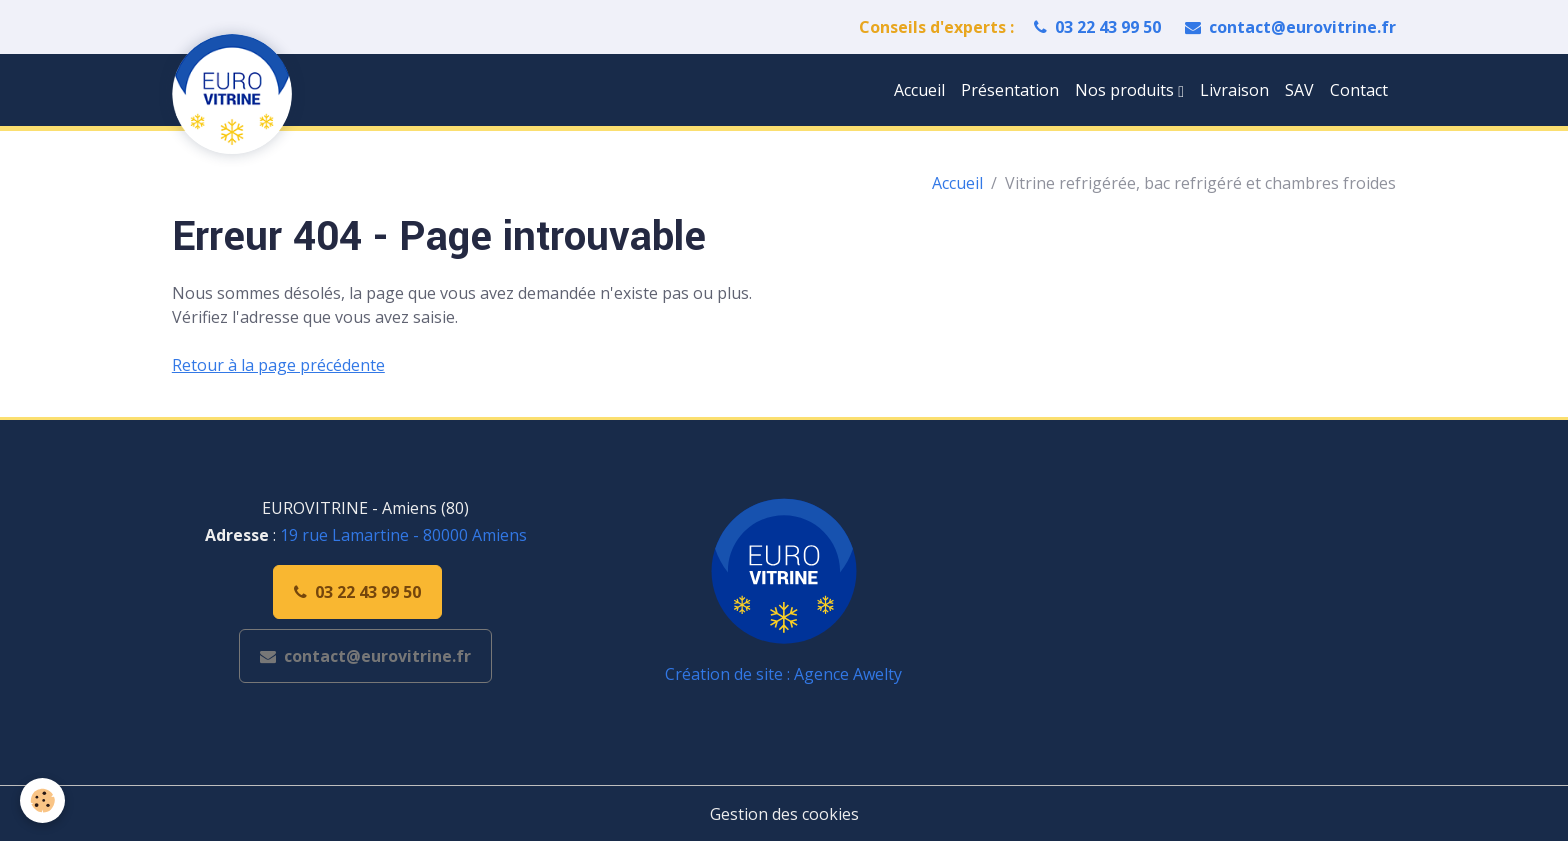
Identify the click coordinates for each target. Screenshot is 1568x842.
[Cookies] (42, 800)
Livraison (1234, 90)
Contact (1359, 90)
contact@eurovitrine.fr (1290, 27)
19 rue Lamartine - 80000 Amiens (403, 535)
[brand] (236, 94)
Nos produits (1126, 90)
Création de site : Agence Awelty (783, 674)
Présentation (1010, 90)
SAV (1299, 90)
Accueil (919, 90)
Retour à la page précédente (278, 365)
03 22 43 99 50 (1097, 27)
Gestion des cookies (784, 814)
